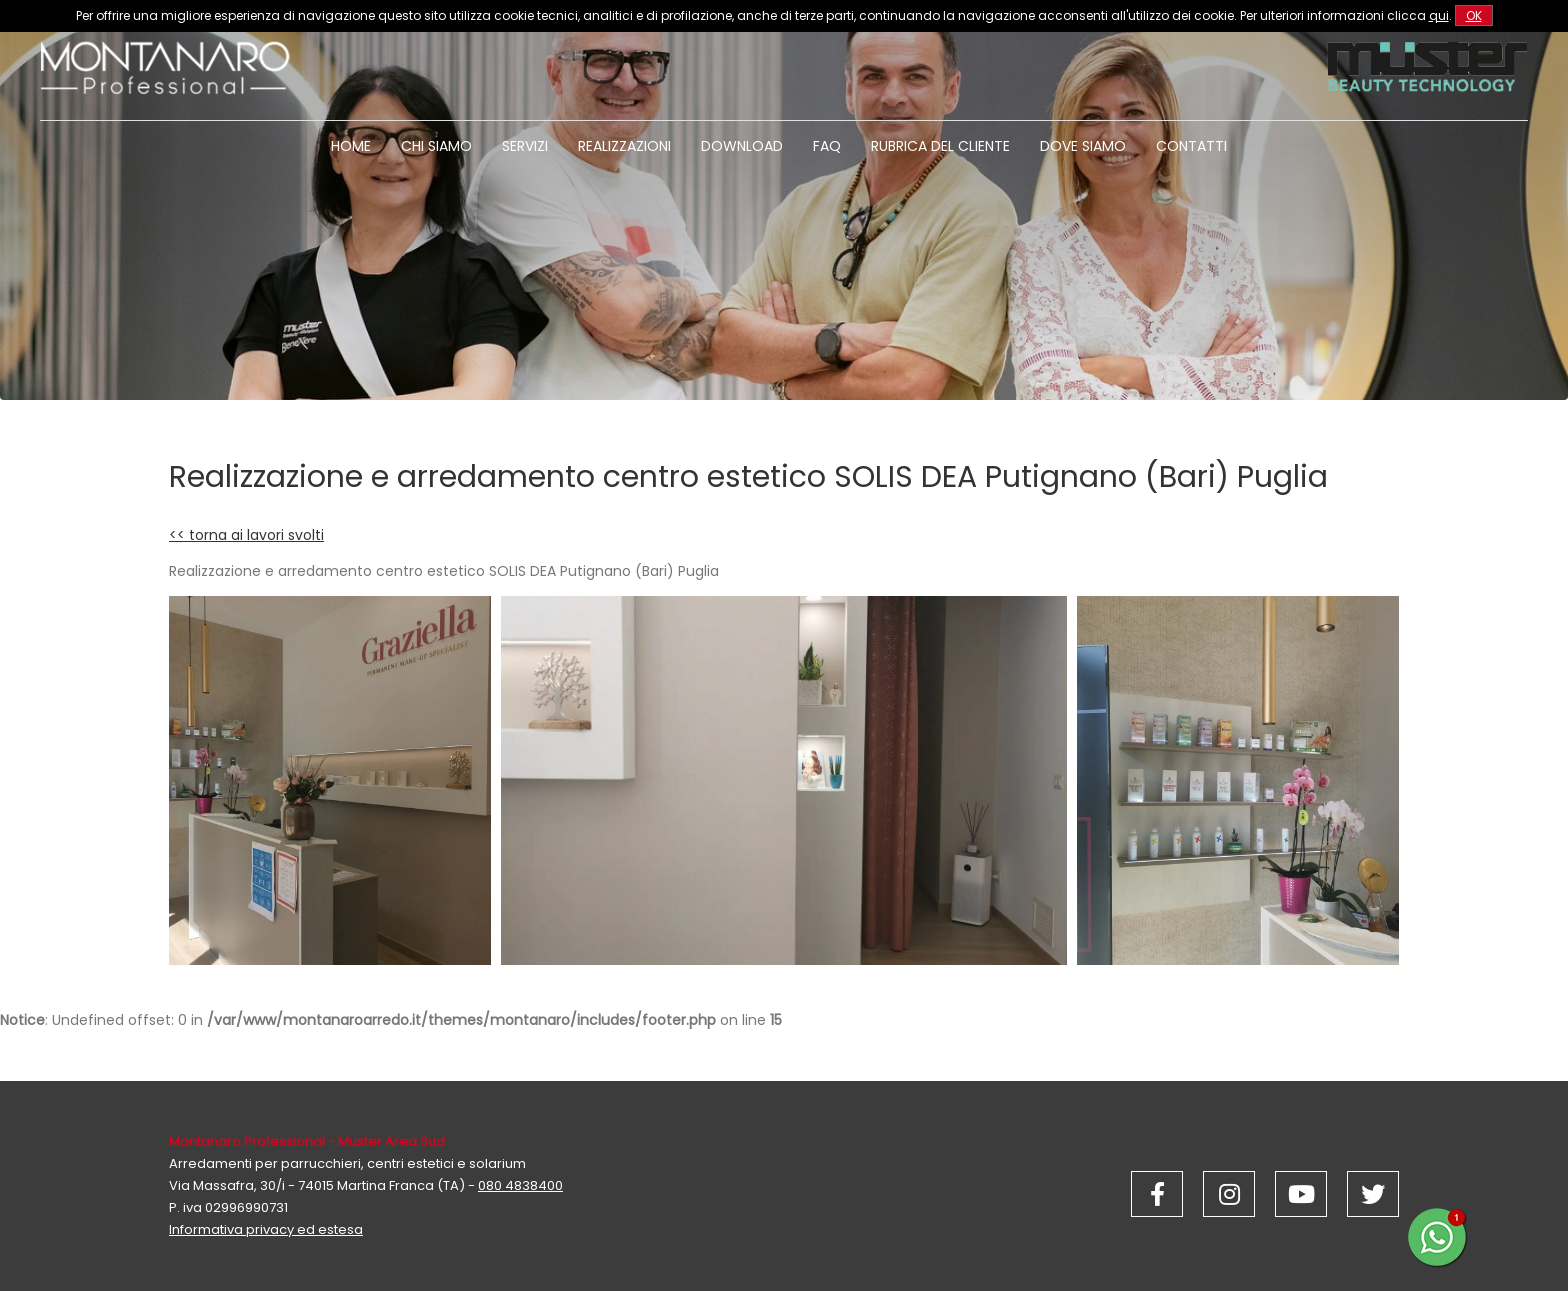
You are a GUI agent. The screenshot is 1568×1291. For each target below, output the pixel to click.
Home (351, 146)
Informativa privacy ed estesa (266, 1229)
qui (1439, 15)
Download (742, 146)
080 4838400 (520, 1185)
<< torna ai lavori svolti (246, 535)
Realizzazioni (624, 146)
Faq (827, 146)
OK (1474, 15)
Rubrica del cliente (940, 146)
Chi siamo (436, 146)
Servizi (525, 146)
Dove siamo (1083, 146)
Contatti (1191, 146)
